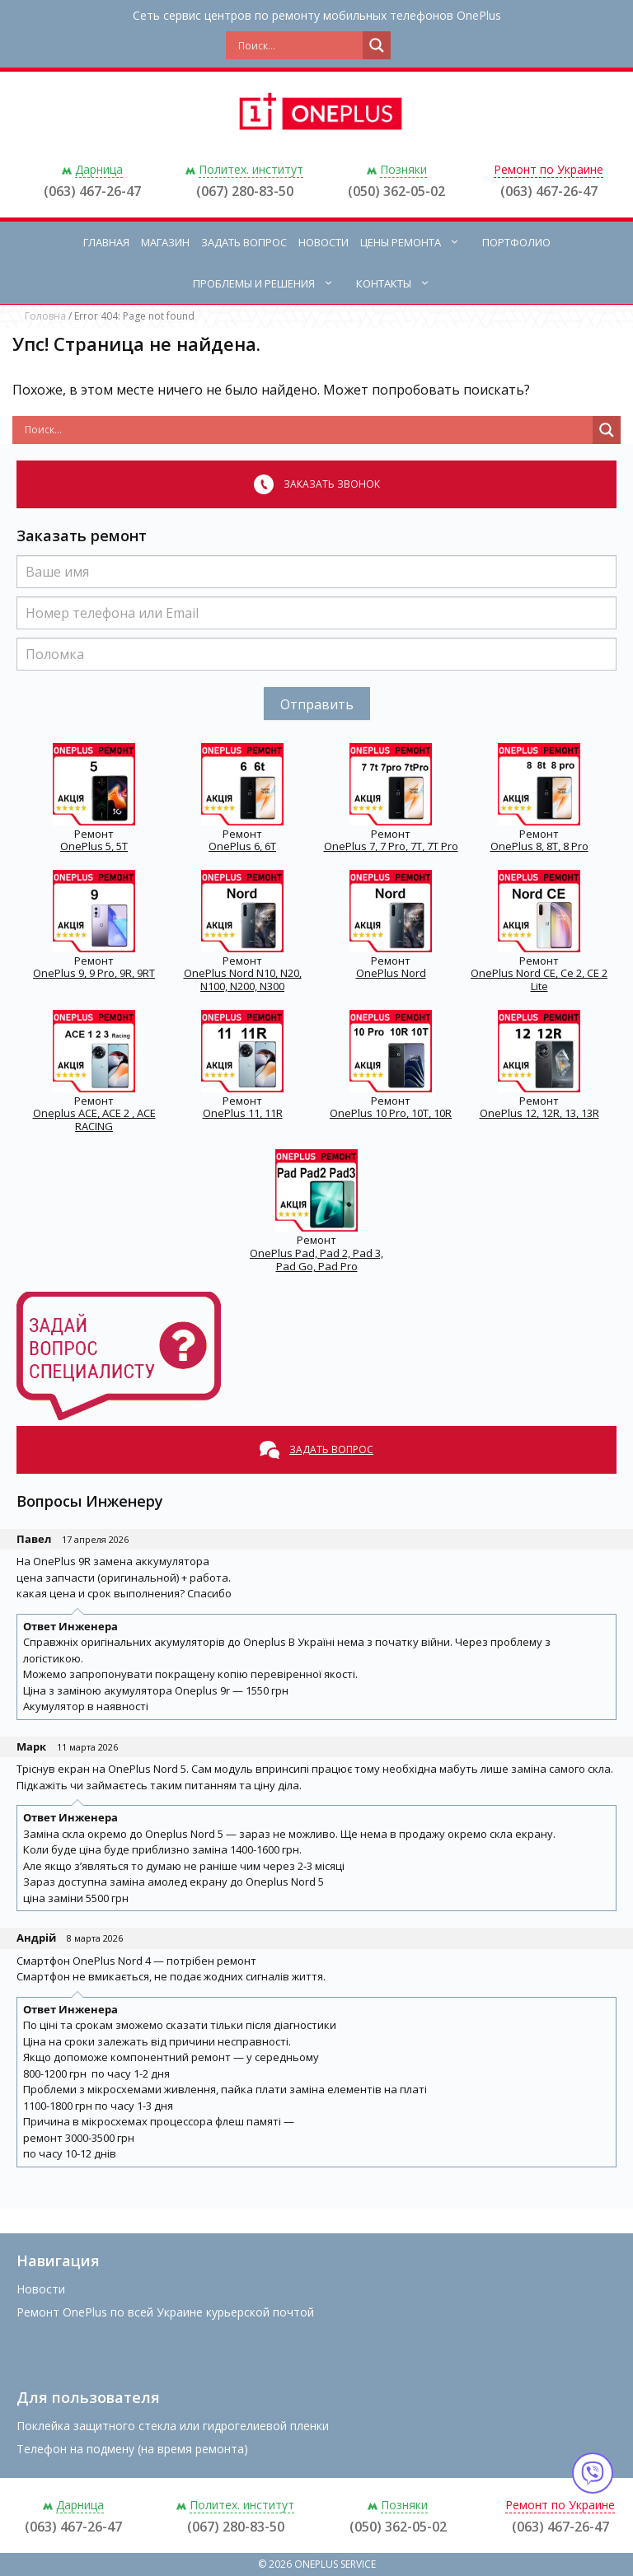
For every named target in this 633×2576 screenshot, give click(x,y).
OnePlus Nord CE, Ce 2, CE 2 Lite (539, 979)
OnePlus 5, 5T (94, 846)
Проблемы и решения (271, 283)
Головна (45, 316)
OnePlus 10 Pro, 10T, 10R (391, 1113)
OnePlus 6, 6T (242, 846)
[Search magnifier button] (377, 45)
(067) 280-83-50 (244, 191)
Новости (323, 242)
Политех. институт (251, 169)
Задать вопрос (244, 242)
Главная (106, 242)
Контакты (401, 283)
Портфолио (516, 242)
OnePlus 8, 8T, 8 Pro (539, 846)
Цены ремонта (418, 242)
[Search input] (298, 45)
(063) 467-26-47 (92, 191)
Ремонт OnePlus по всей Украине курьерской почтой (165, 2312)
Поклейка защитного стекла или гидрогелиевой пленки (172, 2425)
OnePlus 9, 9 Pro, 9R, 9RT (94, 972)
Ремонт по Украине (548, 169)
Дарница (99, 169)
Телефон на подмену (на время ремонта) (132, 2449)
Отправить (317, 704)
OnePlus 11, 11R (243, 1113)
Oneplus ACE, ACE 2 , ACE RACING (94, 1120)
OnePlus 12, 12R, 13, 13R (539, 1113)
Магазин (165, 242)
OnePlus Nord (391, 972)
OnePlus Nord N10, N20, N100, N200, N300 (243, 979)
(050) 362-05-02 (396, 191)
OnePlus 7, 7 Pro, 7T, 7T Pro (391, 846)
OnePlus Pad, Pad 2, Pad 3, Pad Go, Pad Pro (316, 1260)
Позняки (403, 169)
